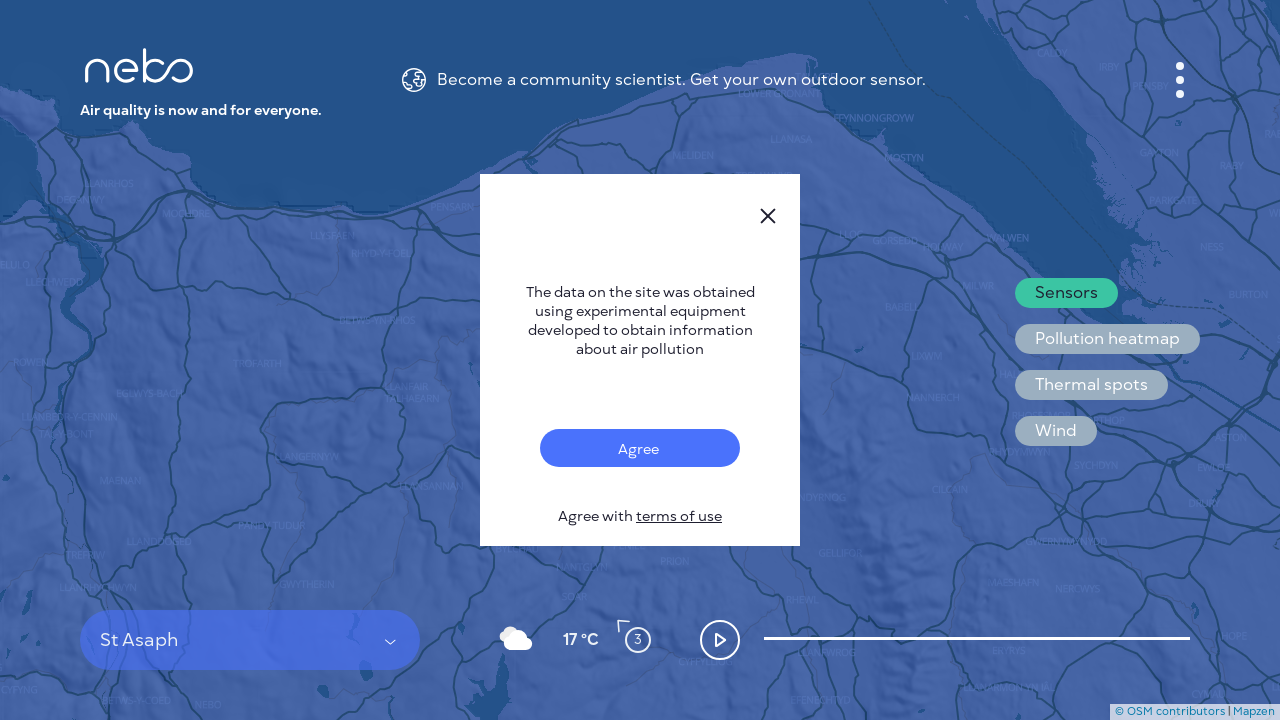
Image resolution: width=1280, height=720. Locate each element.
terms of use (679, 516)
